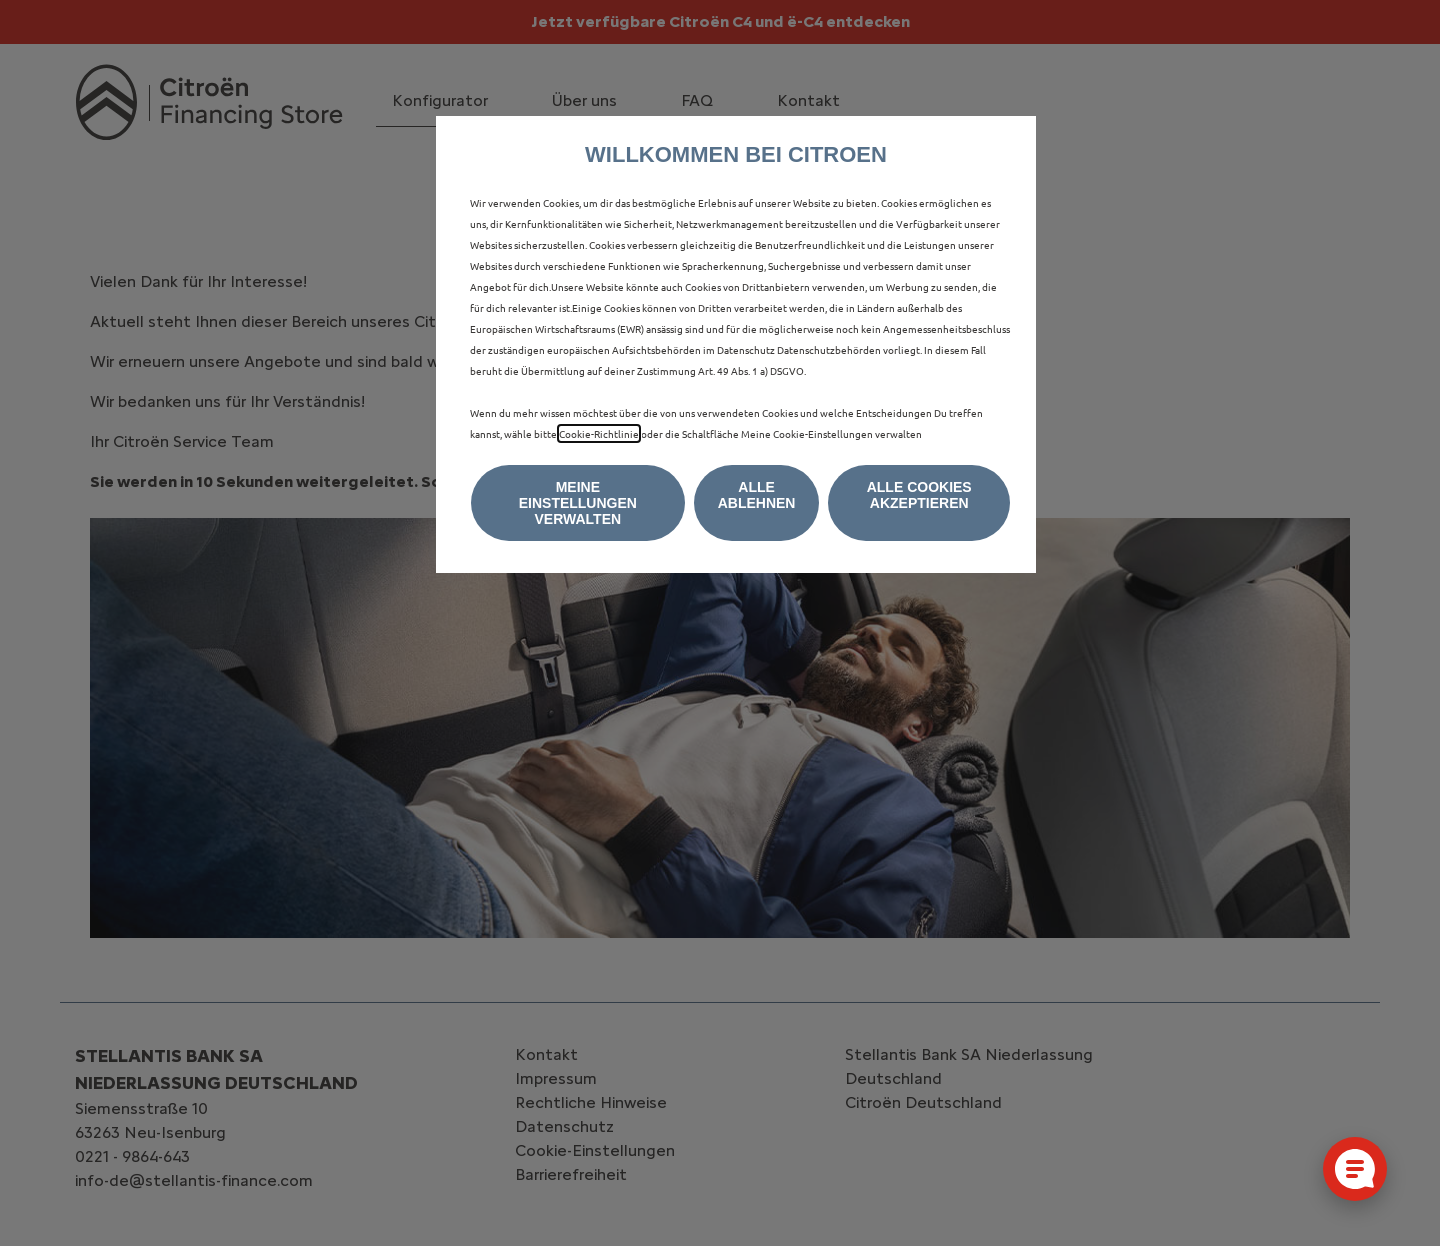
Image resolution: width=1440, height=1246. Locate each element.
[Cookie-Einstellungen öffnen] (1355, 1169)
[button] (578, 503)
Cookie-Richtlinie (599, 433)
